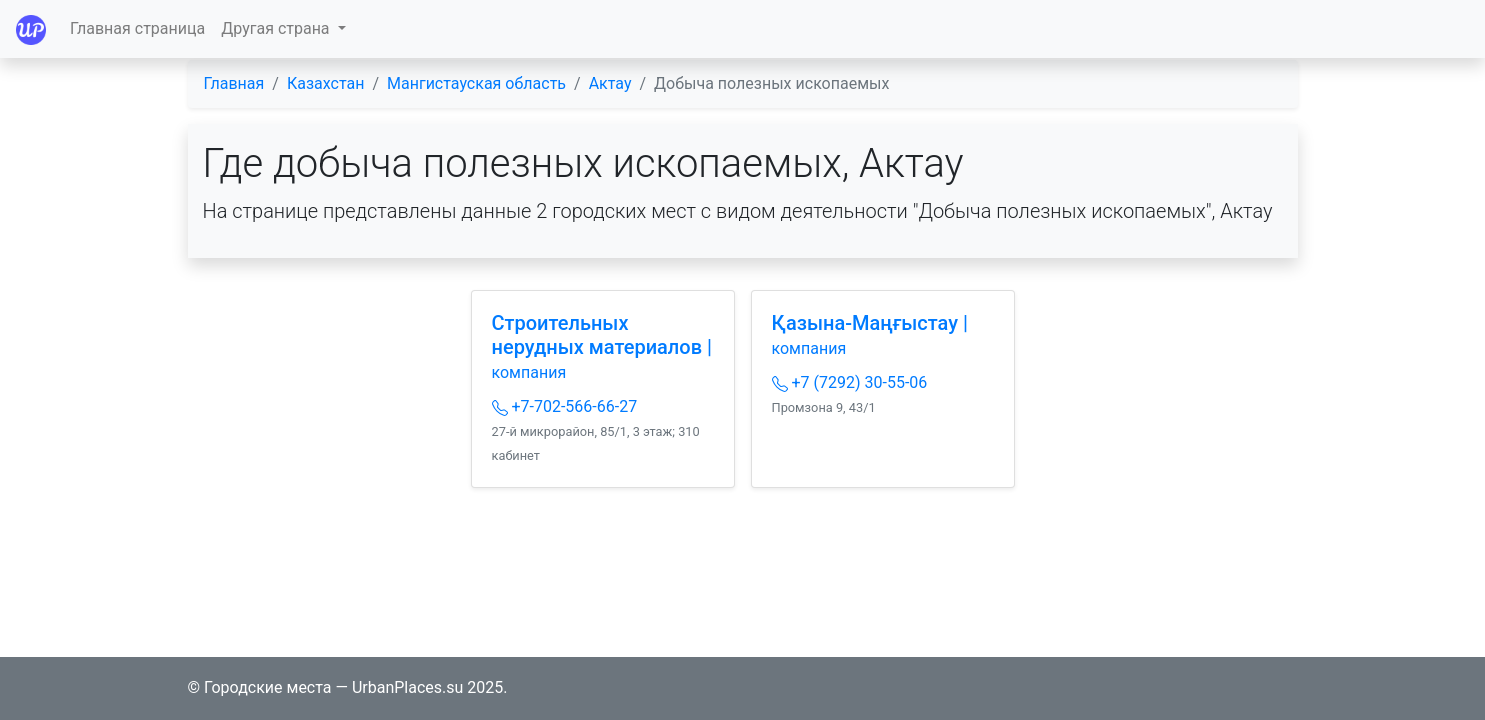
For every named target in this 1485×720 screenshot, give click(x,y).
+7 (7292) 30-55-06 (850, 382)
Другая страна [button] (277, 28)
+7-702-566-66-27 (565, 406)
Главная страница (137, 28)
